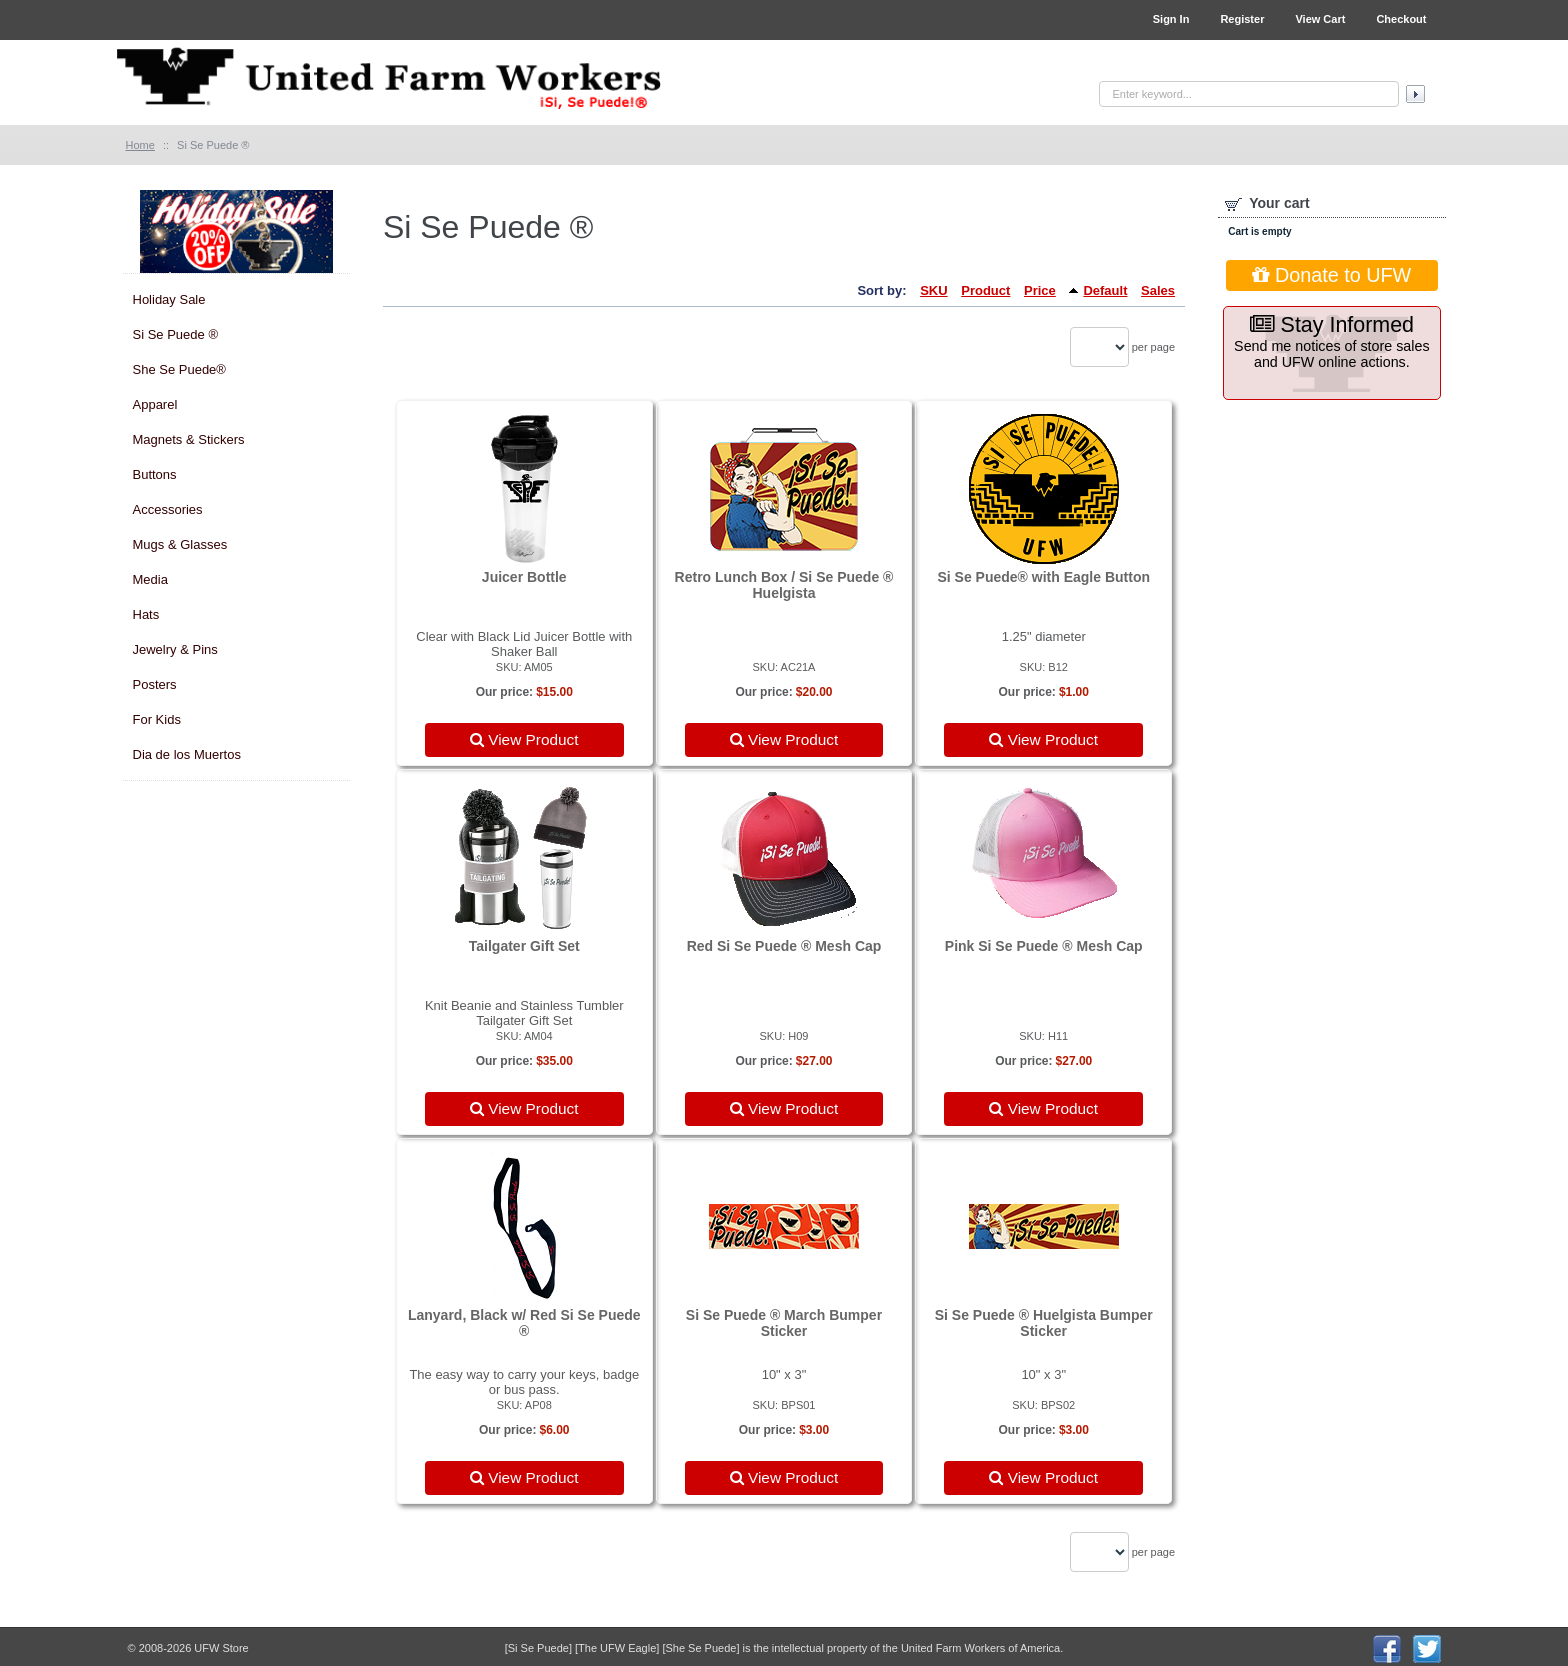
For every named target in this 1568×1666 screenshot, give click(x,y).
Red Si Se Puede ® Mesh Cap (784, 946)
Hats (146, 614)
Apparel (155, 404)
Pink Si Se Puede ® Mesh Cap (1044, 946)
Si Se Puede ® (175, 334)
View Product (524, 739)
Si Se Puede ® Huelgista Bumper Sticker (1044, 1323)
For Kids (157, 719)
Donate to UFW (1331, 275)
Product (985, 290)
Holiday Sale (169, 299)
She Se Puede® (179, 369)
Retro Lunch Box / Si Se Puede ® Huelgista (784, 585)
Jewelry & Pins (175, 649)
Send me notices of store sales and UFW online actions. (1332, 341)
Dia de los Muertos (187, 754)
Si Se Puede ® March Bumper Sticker (784, 1323)
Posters (155, 684)
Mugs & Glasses (180, 544)
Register (1242, 19)
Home (140, 145)
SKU (933, 290)
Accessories (168, 509)
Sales (1158, 290)
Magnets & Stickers (189, 439)
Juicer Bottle (524, 577)
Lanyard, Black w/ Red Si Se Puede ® (524, 1323)
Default (1105, 290)
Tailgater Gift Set (524, 946)
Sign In (1171, 19)
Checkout (1401, 19)
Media (150, 579)
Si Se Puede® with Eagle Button (1043, 577)
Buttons (155, 474)
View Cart (1320, 19)
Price (1040, 290)
